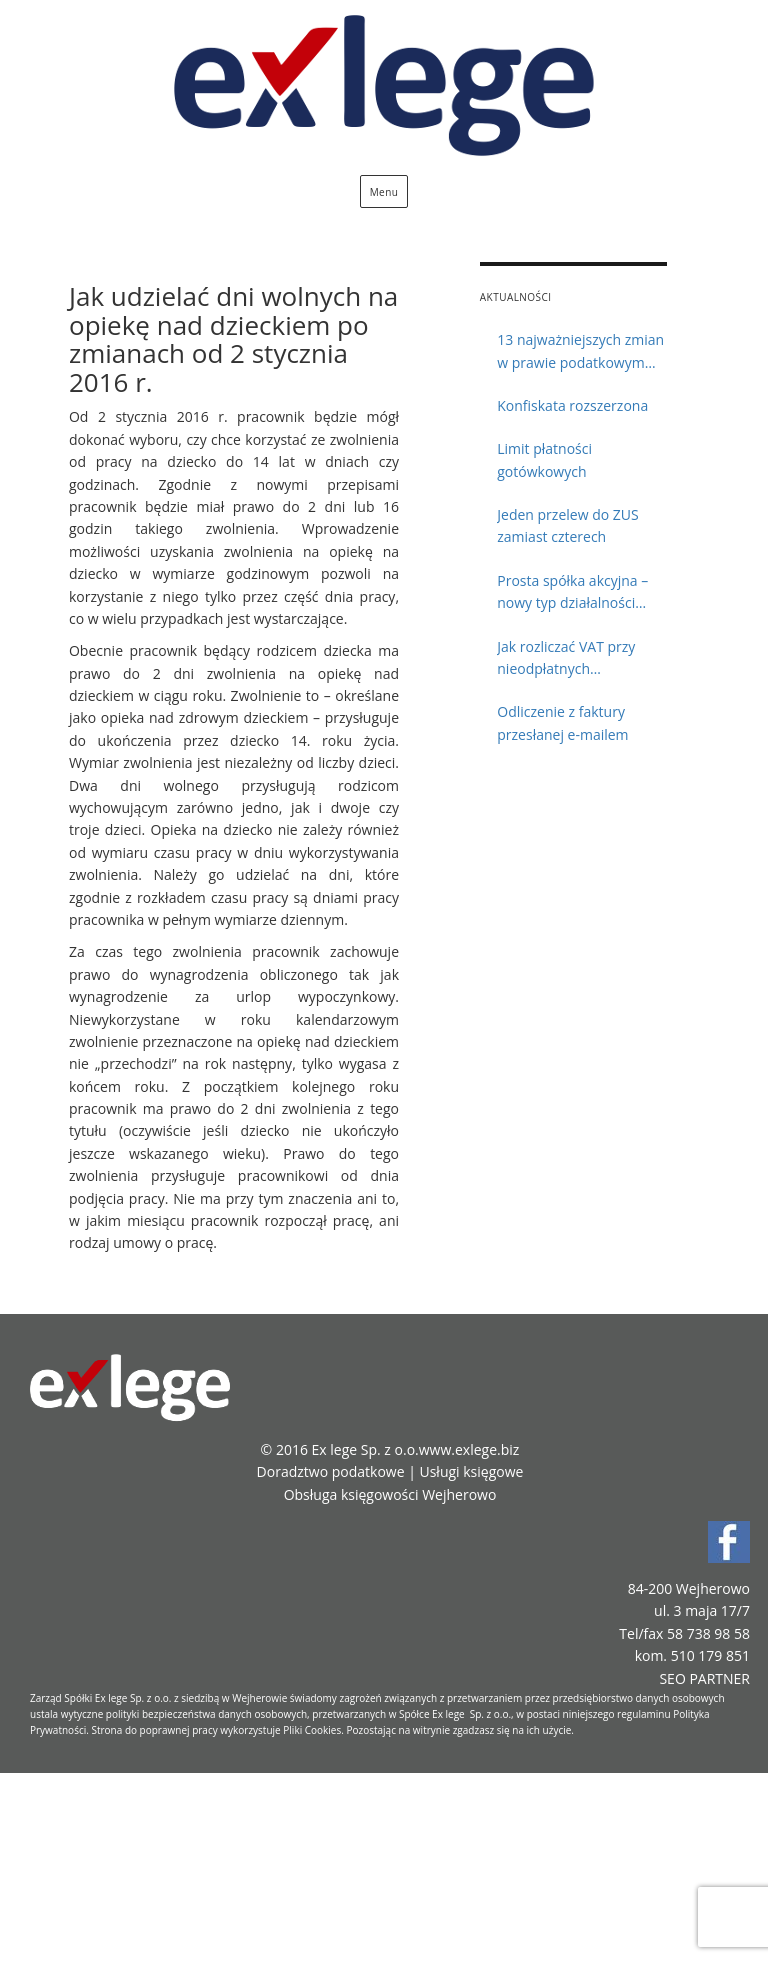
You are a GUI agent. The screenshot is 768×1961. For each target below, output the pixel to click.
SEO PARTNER (704, 1678)
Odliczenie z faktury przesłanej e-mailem (562, 722)
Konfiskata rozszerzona (572, 405)
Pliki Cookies (312, 1730)
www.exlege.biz (469, 1449)
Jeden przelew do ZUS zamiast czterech (567, 525)
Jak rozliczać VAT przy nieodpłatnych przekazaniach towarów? (577, 659)
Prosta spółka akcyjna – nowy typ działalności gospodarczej (572, 593)
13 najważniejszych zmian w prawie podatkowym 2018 (580, 352)
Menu (384, 192)
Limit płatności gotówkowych (544, 459)
